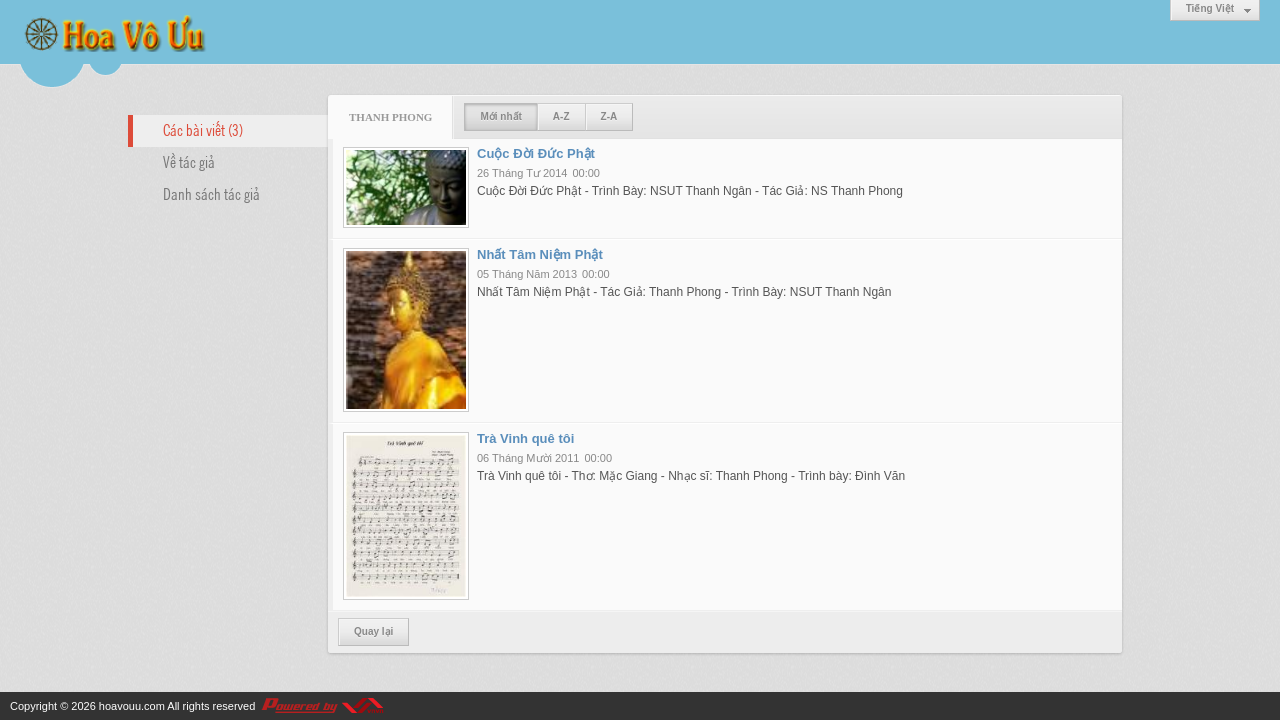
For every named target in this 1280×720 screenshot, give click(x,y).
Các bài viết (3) (203, 129)
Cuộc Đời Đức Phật (536, 153)
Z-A (609, 116)
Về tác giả (189, 161)
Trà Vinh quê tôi (525, 438)
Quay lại (373, 631)
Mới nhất (500, 116)
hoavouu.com (132, 706)
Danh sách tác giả (211, 193)
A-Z (561, 116)
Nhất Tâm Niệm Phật (540, 254)
